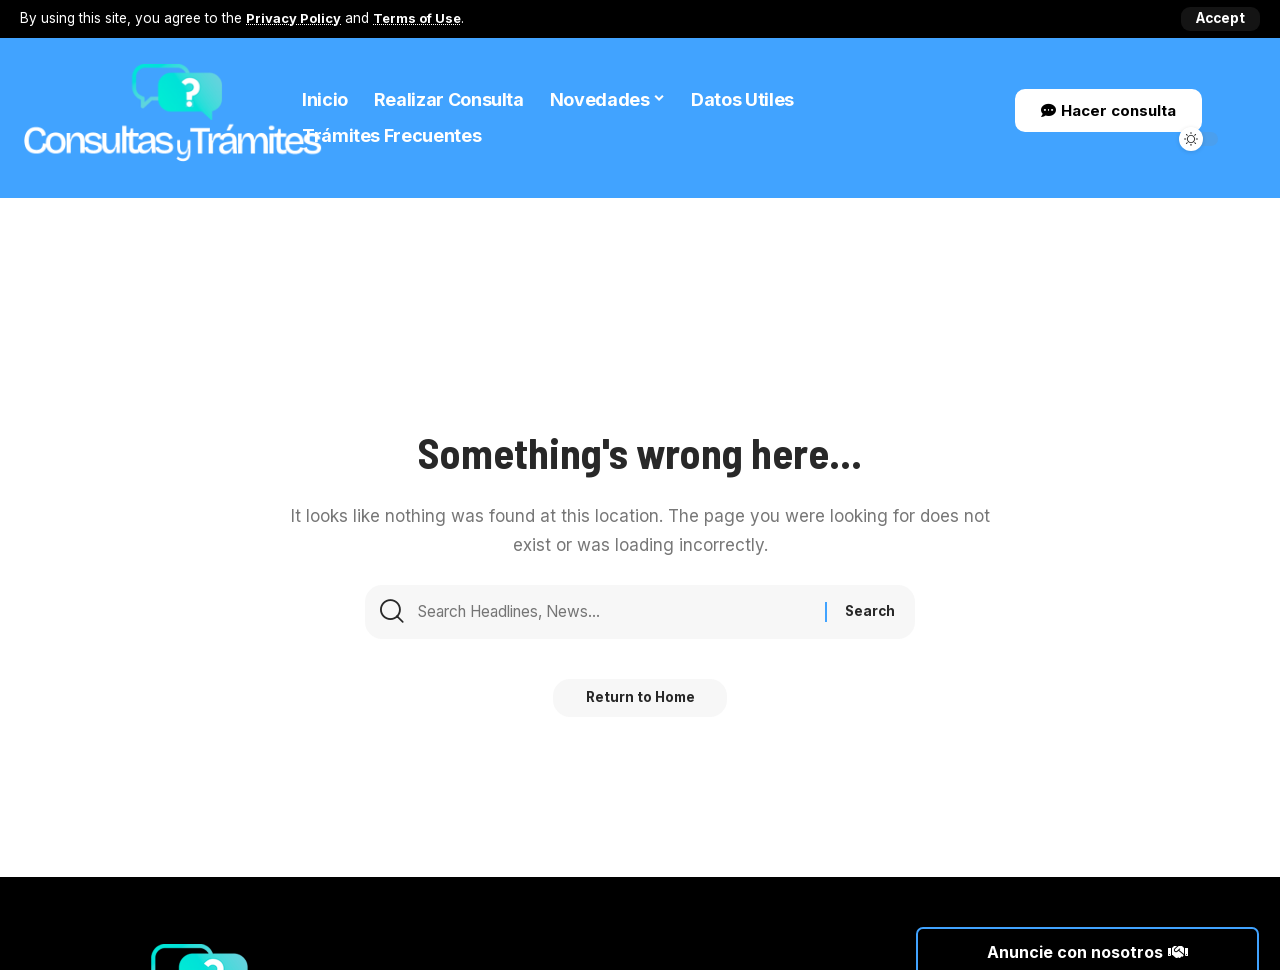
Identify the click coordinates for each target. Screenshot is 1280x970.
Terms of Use (421, 18)
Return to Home (640, 705)
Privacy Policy (294, 18)
